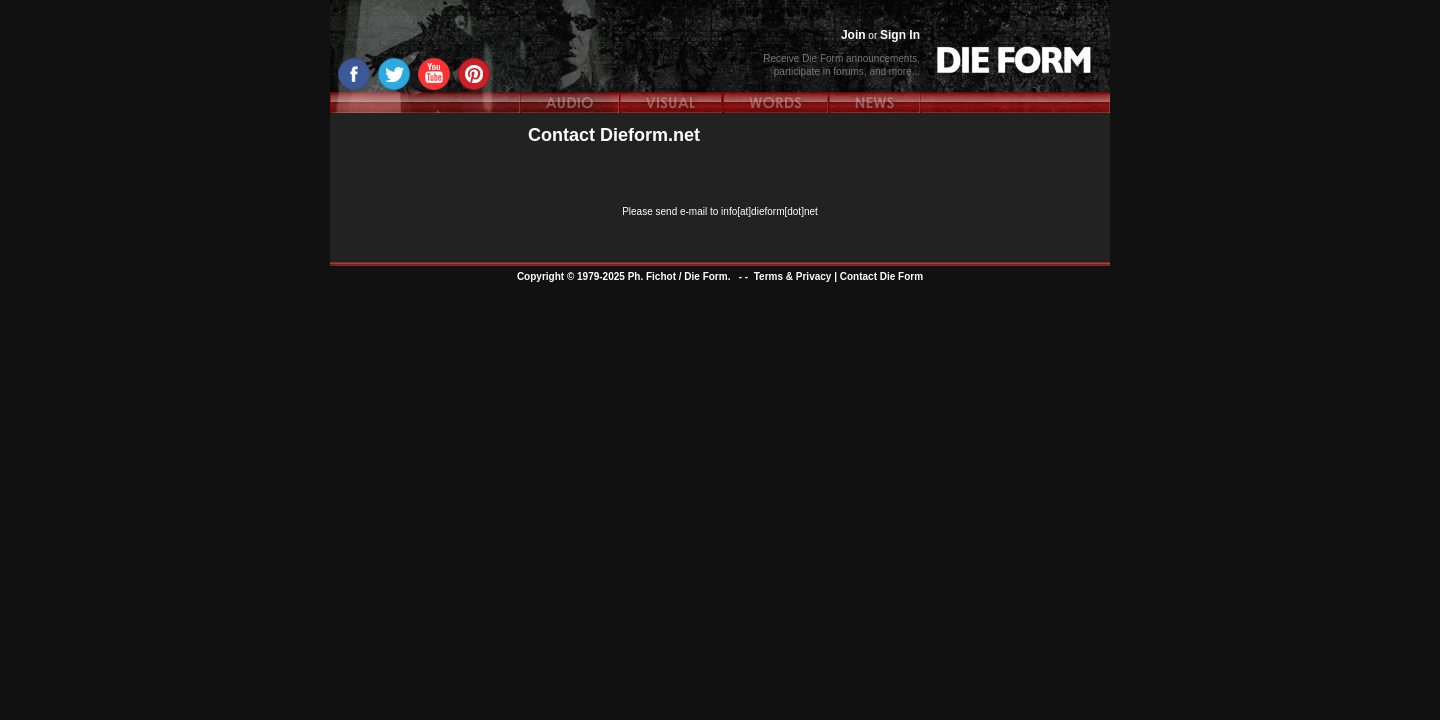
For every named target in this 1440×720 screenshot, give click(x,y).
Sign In (900, 35)
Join (853, 35)
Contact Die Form (881, 276)
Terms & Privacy (793, 276)
